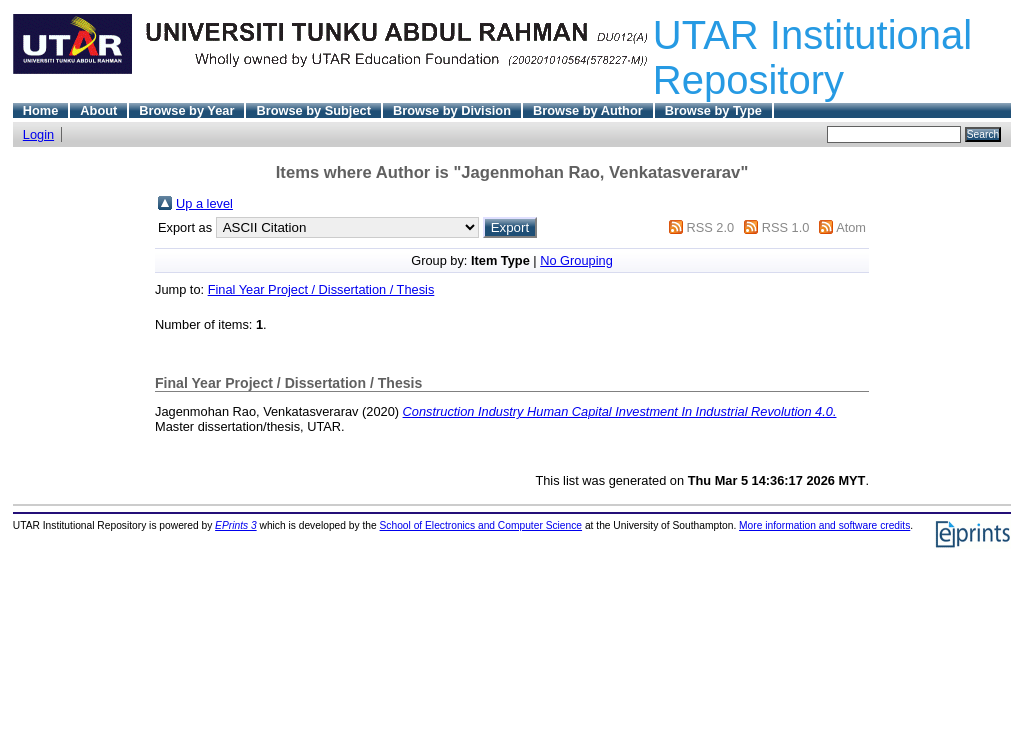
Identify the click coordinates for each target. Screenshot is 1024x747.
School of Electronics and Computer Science (481, 525)
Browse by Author (588, 110)
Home (41, 110)
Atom (851, 227)
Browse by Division (452, 110)
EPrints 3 (236, 525)
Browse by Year (186, 110)
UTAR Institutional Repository (812, 57)
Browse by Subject (313, 110)
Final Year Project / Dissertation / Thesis (321, 289)
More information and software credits (824, 525)
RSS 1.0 (786, 227)
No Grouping (576, 260)
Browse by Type (713, 110)
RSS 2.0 (710, 227)
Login (38, 134)
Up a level (204, 203)
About (98, 110)
